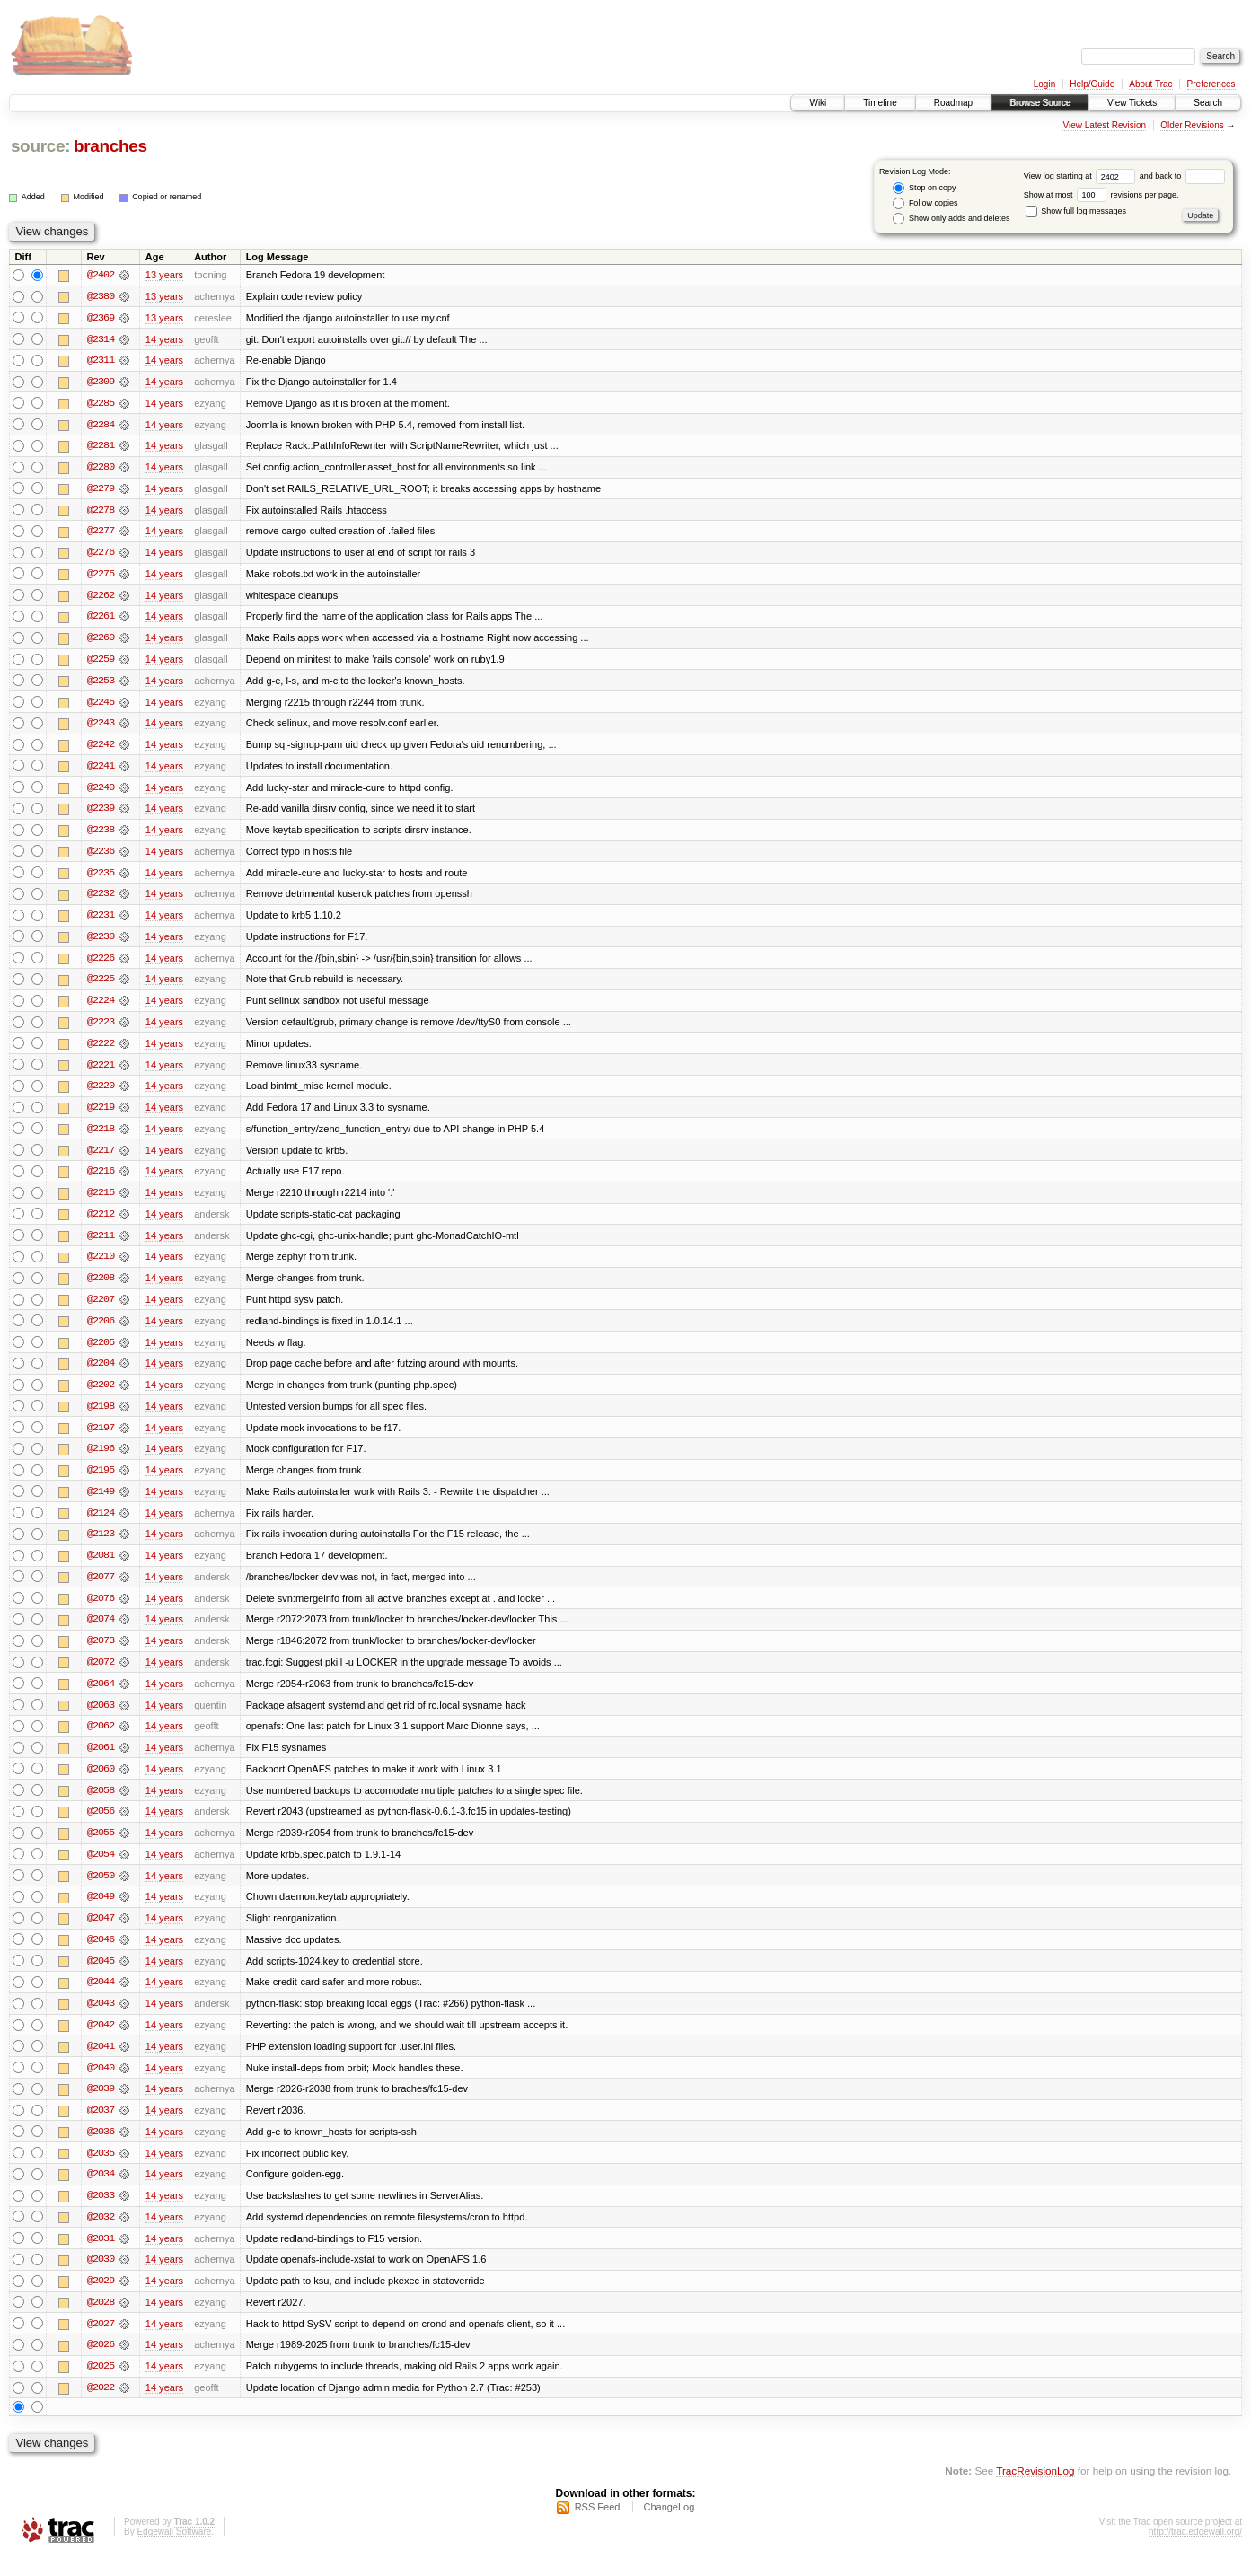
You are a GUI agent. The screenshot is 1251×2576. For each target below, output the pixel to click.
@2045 (100, 1977)
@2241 (100, 770)
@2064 (100, 1697)
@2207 (100, 1309)
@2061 (100, 1761)
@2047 (100, 1934)
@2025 (100, 2386)
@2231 (100, 921)
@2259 (100, 662)
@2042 (100, 2042)
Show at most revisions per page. (1101, 194)
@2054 (100, 1869)
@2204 (100, 1374)
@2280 (100, 469)
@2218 (100, 1137)
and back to (1182, 175)
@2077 (100, 1589)
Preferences (1211, 84)
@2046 (100, 1955)
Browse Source (1039, 103)
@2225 (100, 986)
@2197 (100, 1438)
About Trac (1150, 84)
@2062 (100, 1740)
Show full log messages (1076, 211)
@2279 (100, 490)
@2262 (100, 598)
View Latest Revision (1104, 125)
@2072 (100, 1675)
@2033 (100, 2214)
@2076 (100, 1611)
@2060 (100, 1783)
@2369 (100, 318)
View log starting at (1082, 175)
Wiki (817, 103)
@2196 (100, 1460)
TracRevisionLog (1035, 2491)
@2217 (100, 1158)
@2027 (100, 2343)
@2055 (100, 1848)
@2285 (100, 404)
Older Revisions (1192, 125)
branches (110, 145)
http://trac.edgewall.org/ (1195, 2552)
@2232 (100, 899)
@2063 (100, 1718)
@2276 (100, 555)
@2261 (100, 619)
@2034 (100, 2192)
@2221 (100, 1072)
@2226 (100, 964)
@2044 (100, 1998)
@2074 (100, 1632)
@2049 (100, 1912)
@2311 (100, 361)
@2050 (100, 1891)
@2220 (100, 1093)
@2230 (100, 943)
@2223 (100, 1029)
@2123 (100, 1546)
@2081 (100, 1568)
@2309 (100, 382)
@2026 (100, 2365)
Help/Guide (1092, 84)
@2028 (100, 2322)
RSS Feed (598, 2527)
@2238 (100, 835)
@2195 (100, 1481)
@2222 (100, 1050)
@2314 (100, 339)
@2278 (100, 512)
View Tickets (1132, 103)
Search (1208, 103)
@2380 (100, 296)
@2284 (100, 425)
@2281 (100, 447)
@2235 (100, 878)
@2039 (100, 2106)
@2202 (100, 1395)
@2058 (100, 1805)
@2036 (100, 2149)
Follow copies (925, 203)
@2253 (100, 684)
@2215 (100, 1201)
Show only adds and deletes (951, 218)
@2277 (100, 533)
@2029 (100, 2300)
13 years (164, 274)
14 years (164, 339)
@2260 (100, 641)
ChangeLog (668, 2527)
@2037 (100, 2128)
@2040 (100, 2085)
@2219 (100, 1115)
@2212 (100, 1223)
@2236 (100, 856)
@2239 (100, 813)
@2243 (100, 727)
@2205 (100, 1352)
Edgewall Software (174, 2552)
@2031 (100, 2257)
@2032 (100, 2236)
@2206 (100, 1330)
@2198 (100, 1417)
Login (1044, 84)
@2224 (100, 1007)
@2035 (100, 2171)
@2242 (100, 749)
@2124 (100, 1524)
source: (40, 145)
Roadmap (953, 103)
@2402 (100, 275)
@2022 (100, 2408)
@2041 (100, 2063)
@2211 (100, 1244)
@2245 (100, 706)
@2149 (100, 1503)
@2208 (100, 1287)
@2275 (100, 576)
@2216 (100, 1180)
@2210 (100, 1266)
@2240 (100, 792)
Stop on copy (924, 188)
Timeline (879, 103)
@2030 (100, 2279)
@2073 (100, 1654)
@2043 (100, 2020)
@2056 (100, 1826)
